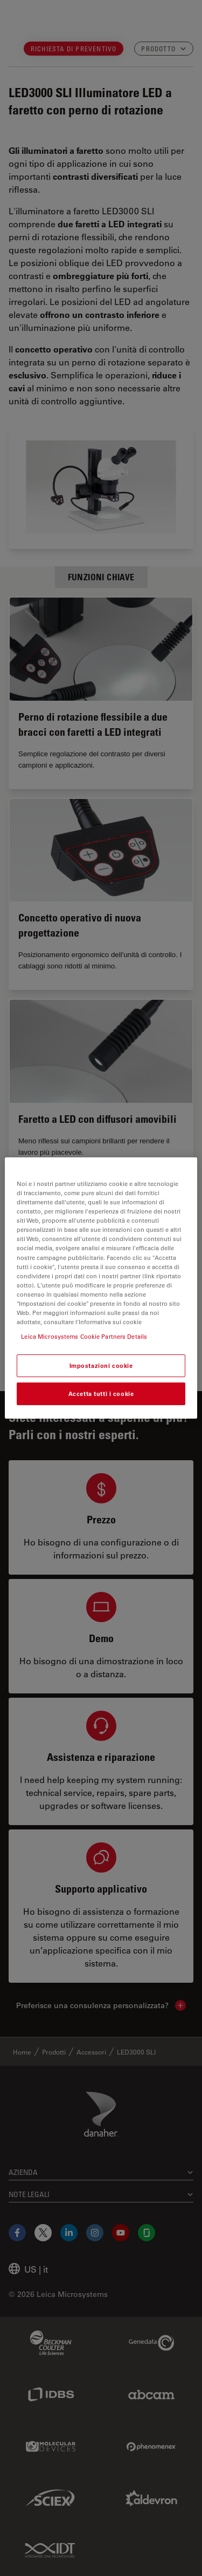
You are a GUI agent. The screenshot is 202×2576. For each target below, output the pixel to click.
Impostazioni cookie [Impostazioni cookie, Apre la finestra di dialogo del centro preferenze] (101, 1365)
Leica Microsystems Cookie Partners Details (84, 1336)
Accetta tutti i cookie (101, 1393)
